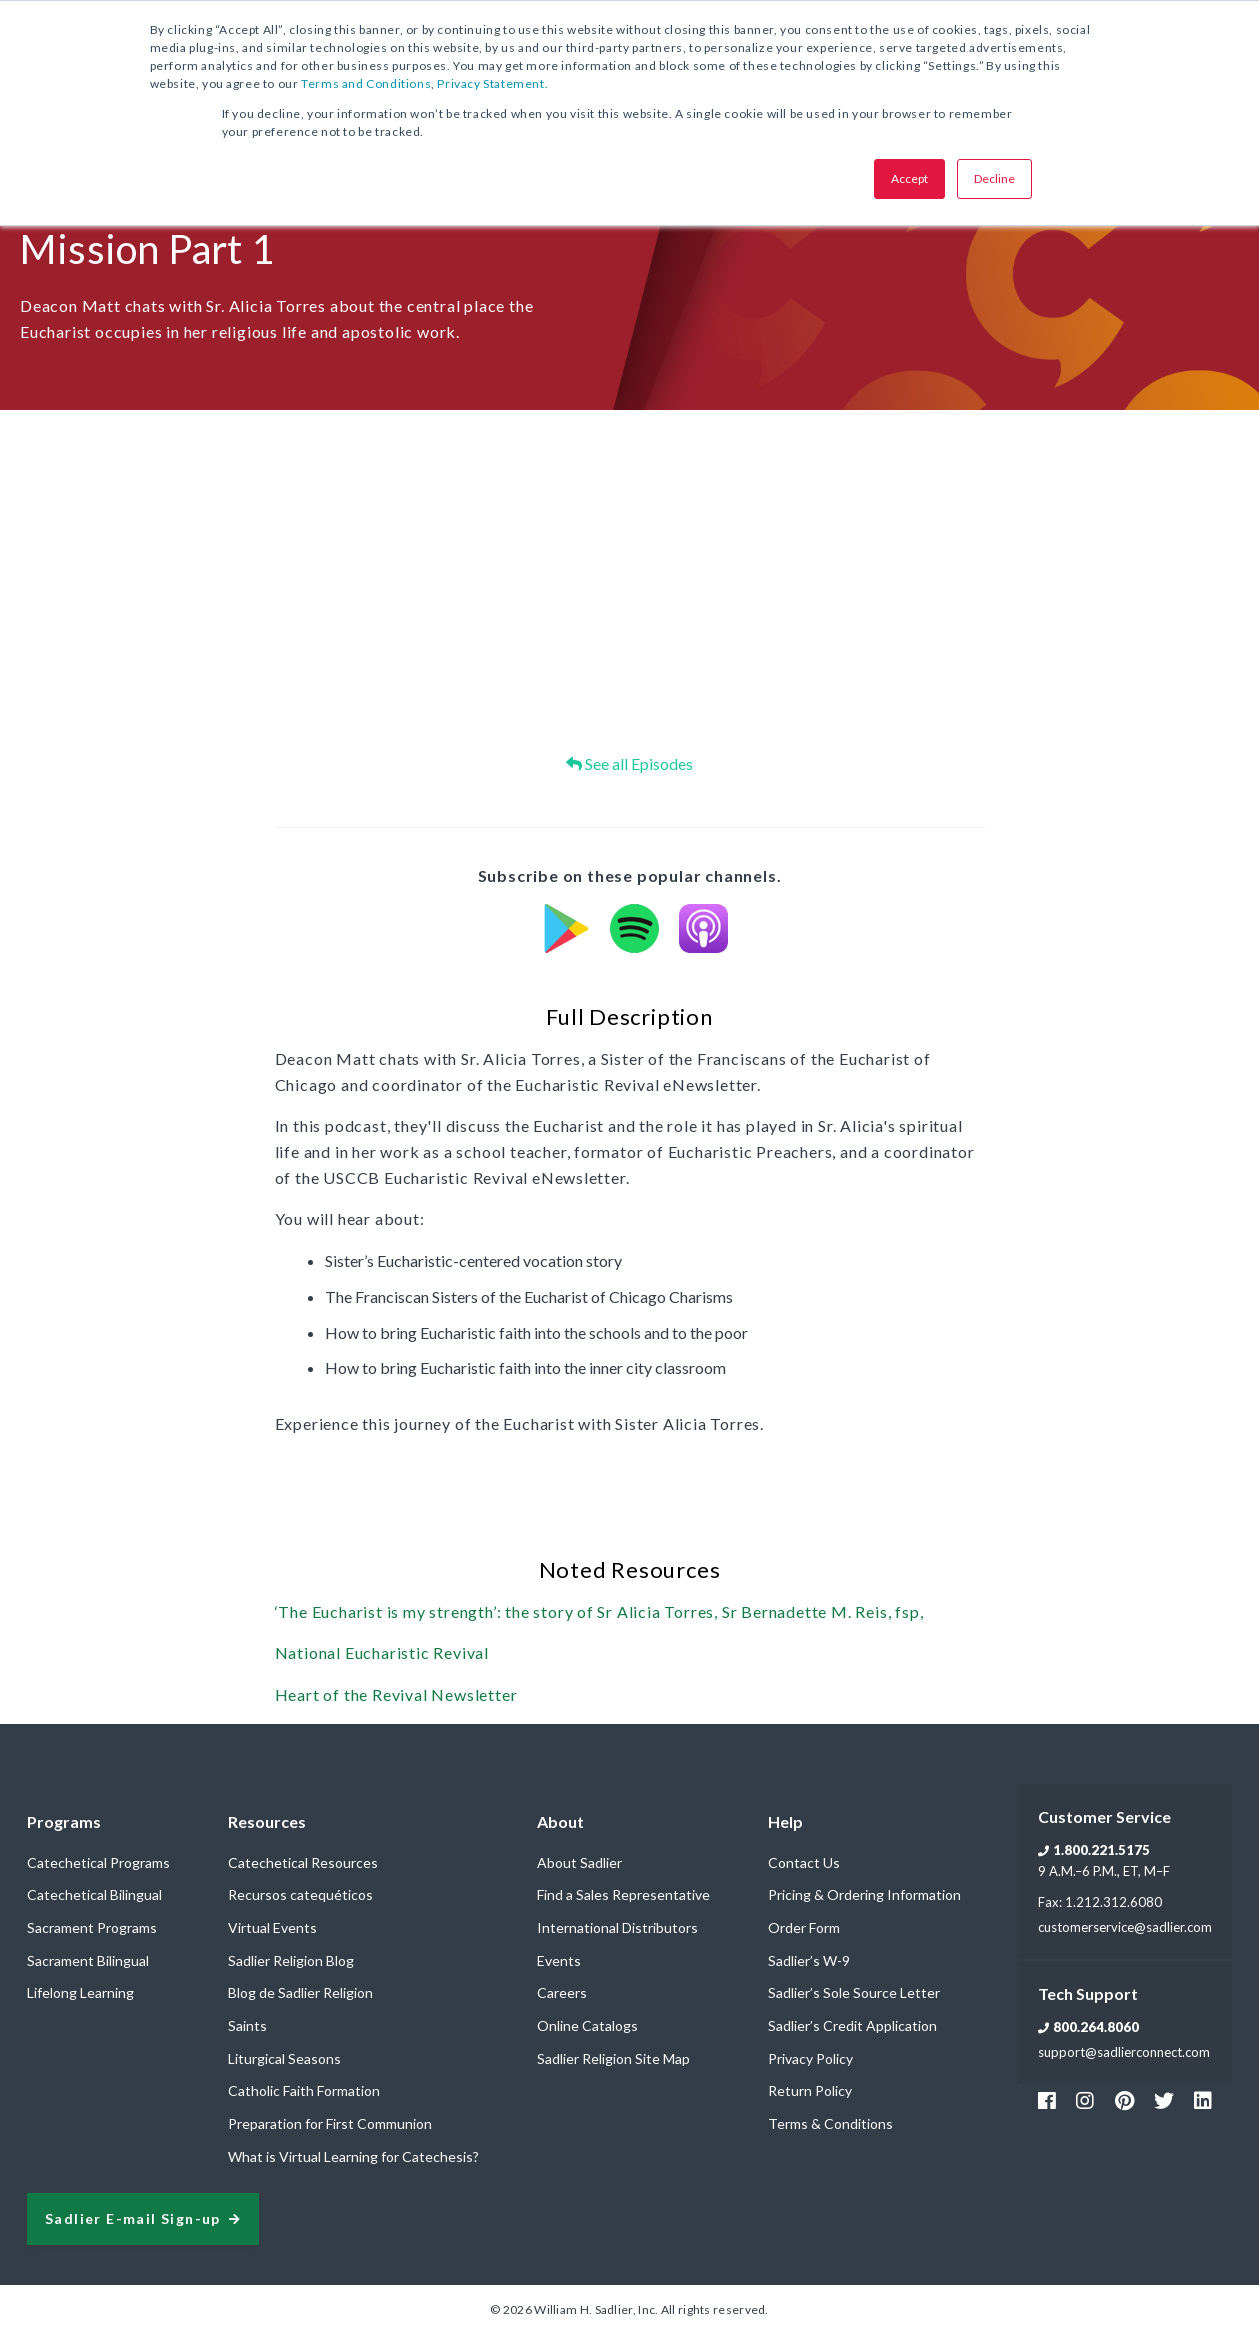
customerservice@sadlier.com (1125, 1927)
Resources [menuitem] (267, 1821)
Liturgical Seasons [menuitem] (284, 2058)
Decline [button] (994, 178)
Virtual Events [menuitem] (272, 1927)
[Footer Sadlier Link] (1203, 2100)
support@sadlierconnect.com (1124, 2052)
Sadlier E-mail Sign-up (133, 2219)
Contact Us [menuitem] (804, 1862)
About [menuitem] (560, 1821)
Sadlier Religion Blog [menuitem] (291, 1960)
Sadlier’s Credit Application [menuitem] (852, 2025)
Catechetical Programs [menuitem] (98, 1862)
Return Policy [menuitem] (810, 2090)
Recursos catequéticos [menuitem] (300, 1894)
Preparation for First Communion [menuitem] (330, 2123)
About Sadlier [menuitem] (579, 1862)
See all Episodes (629, 763)
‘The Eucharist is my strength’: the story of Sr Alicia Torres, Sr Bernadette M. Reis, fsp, (599, 1611)
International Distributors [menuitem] (617, 1927)
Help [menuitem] (785, 1821)
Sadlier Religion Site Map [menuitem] (613, 2058)
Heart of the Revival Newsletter (396, 1694)
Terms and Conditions (366, 83)
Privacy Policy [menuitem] (810, 2058)
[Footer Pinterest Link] (1124, 2100)
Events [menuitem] (559, 1960)
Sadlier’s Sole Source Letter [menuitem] (854, 1992)
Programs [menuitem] (64, 1821)
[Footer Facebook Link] (1047, 2100)
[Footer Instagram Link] (1085, 2100)
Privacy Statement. (492, 83)
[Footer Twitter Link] (1164, 2100)
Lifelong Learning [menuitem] (80, 1992)
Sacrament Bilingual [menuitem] (88, 1960)
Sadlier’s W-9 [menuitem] (809, 1960)
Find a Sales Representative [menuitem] (623, 1894)
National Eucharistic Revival (382, 1652)
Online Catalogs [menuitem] (587, 2025)
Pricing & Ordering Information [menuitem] (864, 1894)
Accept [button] (909, 178)
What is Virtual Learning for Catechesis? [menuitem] (353, 2156)
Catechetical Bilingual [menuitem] (94, 1894)
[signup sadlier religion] (143, 2219)
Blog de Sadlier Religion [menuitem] (300, 1992)
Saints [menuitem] (247, 2025)
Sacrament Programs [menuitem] (92, 1927)
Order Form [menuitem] (804, 1927)
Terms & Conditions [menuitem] (830, 2123)
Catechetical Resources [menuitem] (303, 1862)
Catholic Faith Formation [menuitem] (304, 2090)
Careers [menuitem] (562, 1992)
